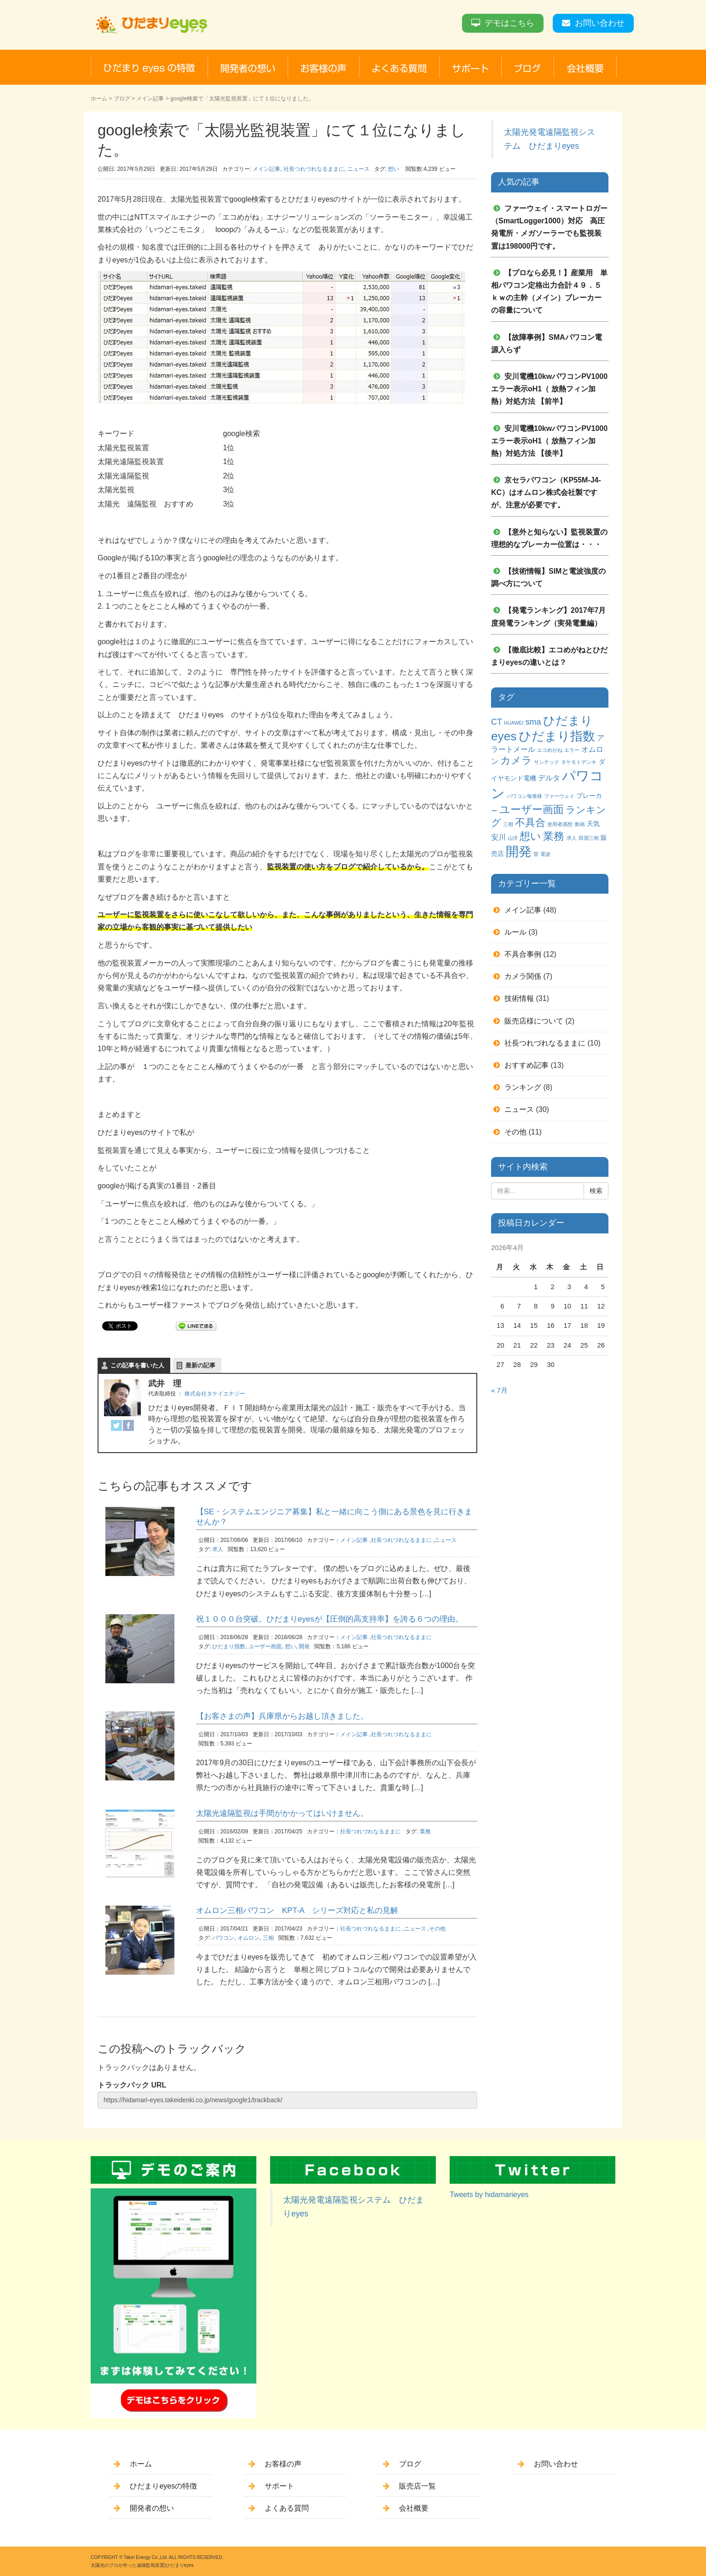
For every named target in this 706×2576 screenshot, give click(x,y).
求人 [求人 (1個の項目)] (572, 838)
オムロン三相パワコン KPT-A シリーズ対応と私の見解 (297, 1910)
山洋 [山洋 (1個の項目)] (513, 838)
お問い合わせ (600, 23)
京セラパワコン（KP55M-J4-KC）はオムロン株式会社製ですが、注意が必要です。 (546, 492)
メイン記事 (150, 98)
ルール (515, 932)
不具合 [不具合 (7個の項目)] (530, 822)
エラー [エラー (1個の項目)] (571, 750)
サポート (279, 2486)
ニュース (358, 169)
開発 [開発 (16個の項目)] (519, 851)
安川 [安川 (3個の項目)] (498, 837)
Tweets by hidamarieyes (489, 2194)
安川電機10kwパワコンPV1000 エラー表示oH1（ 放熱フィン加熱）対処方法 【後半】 (553, 440)
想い (393, 169)
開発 (304, 1646)
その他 (437, 1928)
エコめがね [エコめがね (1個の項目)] (549, 750)
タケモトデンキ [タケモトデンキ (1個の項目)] (578, 762)
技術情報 (519, 998)
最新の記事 (200, 1365)
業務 (425, 1831)
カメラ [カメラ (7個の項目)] (516, 760)
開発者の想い (152, 2508)
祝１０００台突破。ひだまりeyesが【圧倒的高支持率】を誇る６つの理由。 (329, 1619)
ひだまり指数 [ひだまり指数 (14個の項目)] (557, 736)
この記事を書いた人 (137, 1365)
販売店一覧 (417, 2486)
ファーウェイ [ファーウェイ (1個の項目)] (559, 796)
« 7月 (499, 1390)
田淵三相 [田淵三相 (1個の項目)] (589, 838)
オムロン (248, 1938)
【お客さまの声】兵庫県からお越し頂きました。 (282, 1716)
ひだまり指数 (228, 1646)
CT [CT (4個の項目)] (496, 722)
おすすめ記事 (526, 1065)
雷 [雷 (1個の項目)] (535, 854)
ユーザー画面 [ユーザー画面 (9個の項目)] (531, 809)
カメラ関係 (522, 976)
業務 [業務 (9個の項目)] (553, 836)
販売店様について (533, 1021)
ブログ (122, 98)
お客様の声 (283, 2464)
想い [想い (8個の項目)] (530, 836)
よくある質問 (287, 2508)
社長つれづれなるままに (314, 169)
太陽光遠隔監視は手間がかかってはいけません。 (282, 1813)
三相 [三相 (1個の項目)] (508, 824)
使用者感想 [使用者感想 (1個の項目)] (560, 824)
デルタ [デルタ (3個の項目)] (549, 777)
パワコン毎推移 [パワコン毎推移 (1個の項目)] (524, 796)
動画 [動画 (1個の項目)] (580, 824)
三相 (268, 1938)
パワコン (223, 1938)
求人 (217, 1549)
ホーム (99, 98)
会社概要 (413, 2508)
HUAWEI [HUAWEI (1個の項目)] (513, 723)
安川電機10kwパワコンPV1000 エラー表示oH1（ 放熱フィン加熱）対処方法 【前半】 (553, 388)
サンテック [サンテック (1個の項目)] (546, 762)
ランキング (522, 1087)
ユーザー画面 (265, 1646)
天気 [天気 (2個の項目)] (593, 823)
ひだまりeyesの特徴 (163, 2486)
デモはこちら (509, 23)
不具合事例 (522, 954)
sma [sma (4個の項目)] (533, 722)
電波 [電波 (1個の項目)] (545, 854)
